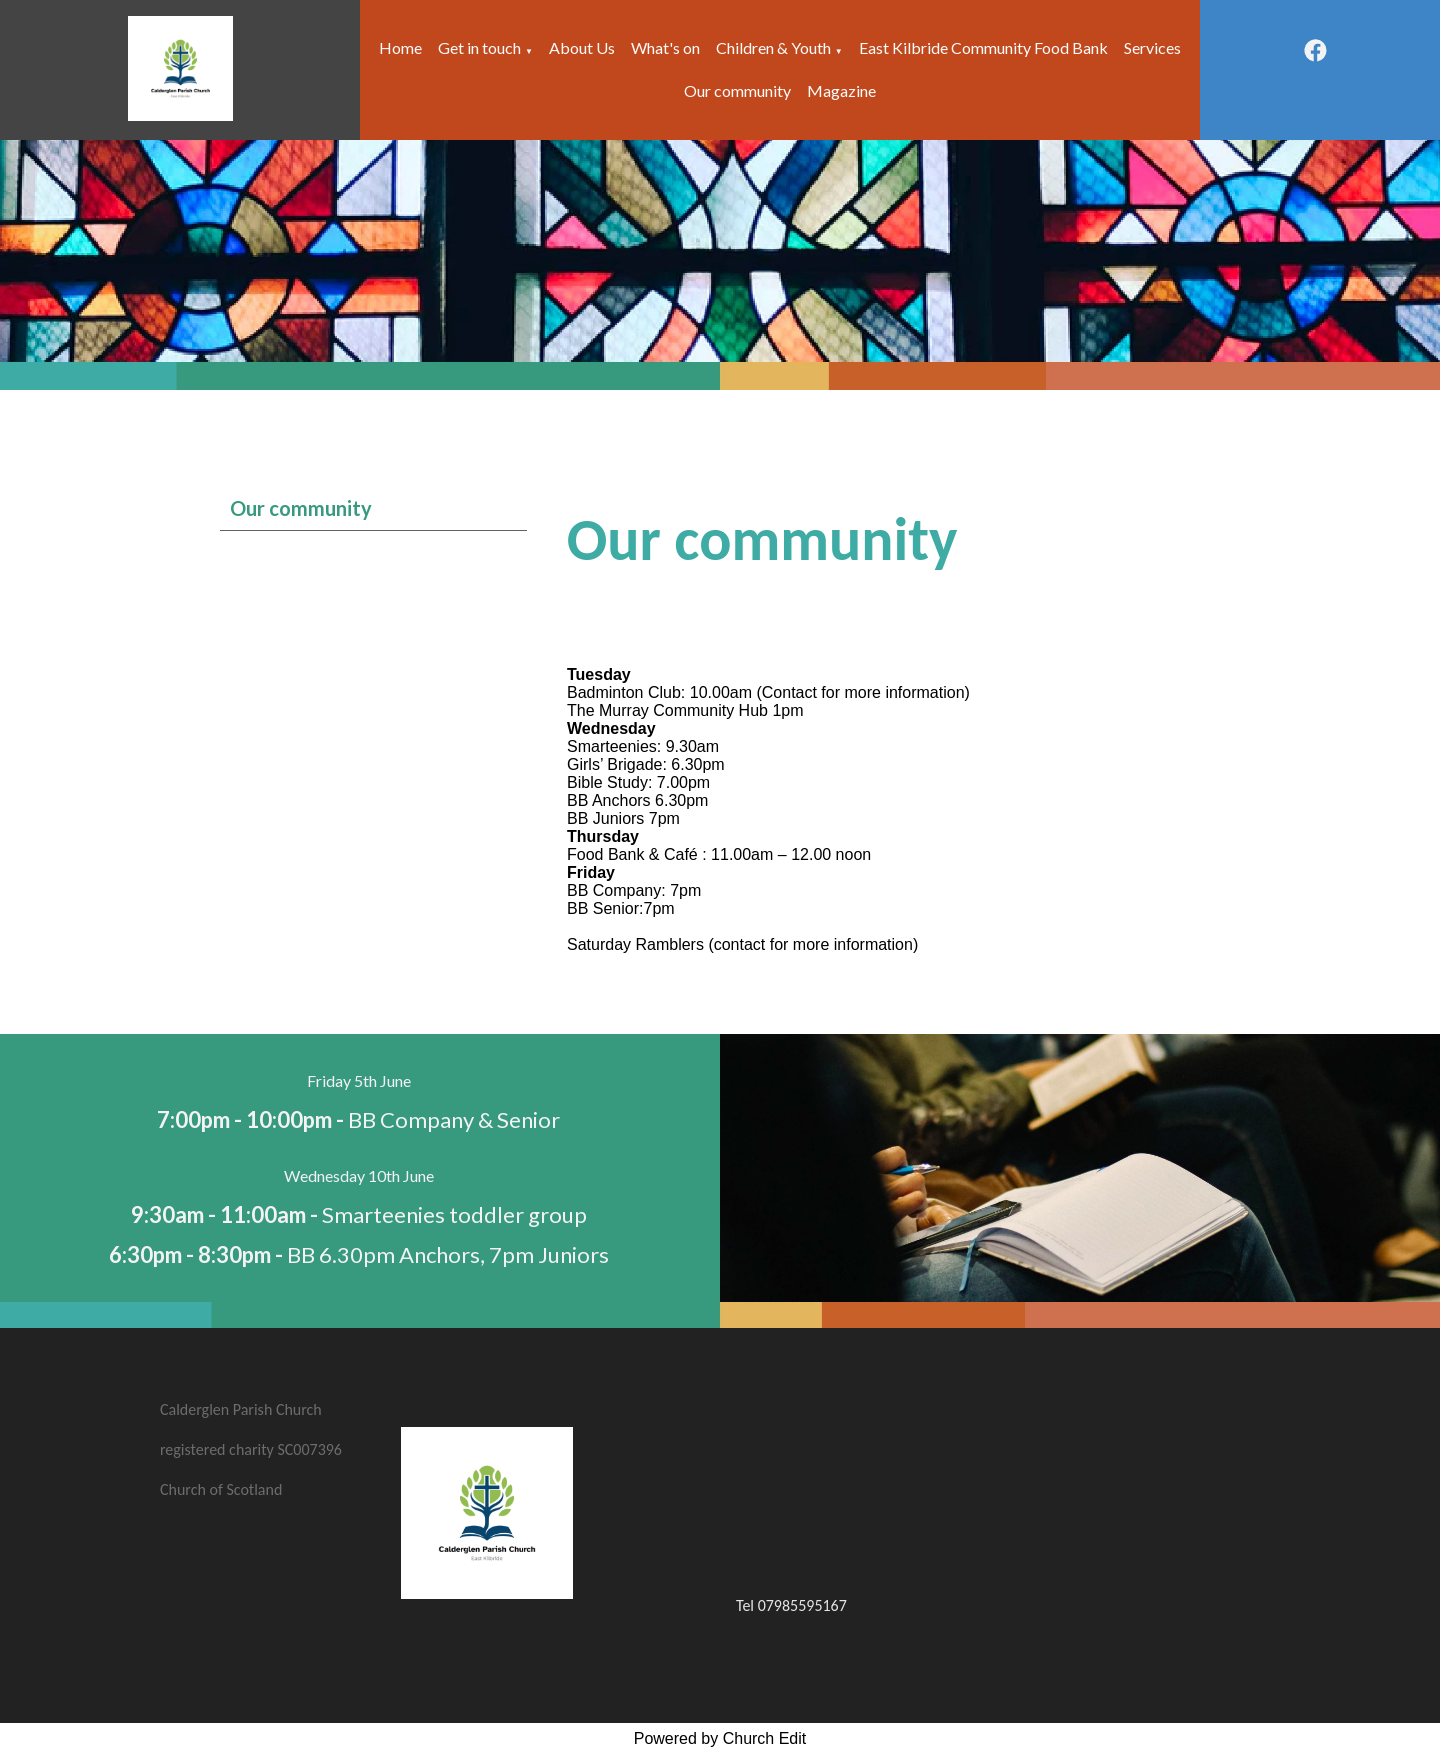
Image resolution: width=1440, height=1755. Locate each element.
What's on (665, 47)
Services (1152, 47)
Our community (737, 90)
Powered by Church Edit (720, 1738)
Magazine (841, 90)
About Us (582, 47)
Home (400, 47)
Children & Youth (773, 47)
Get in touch (479, 47)
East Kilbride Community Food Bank (983, 47)
